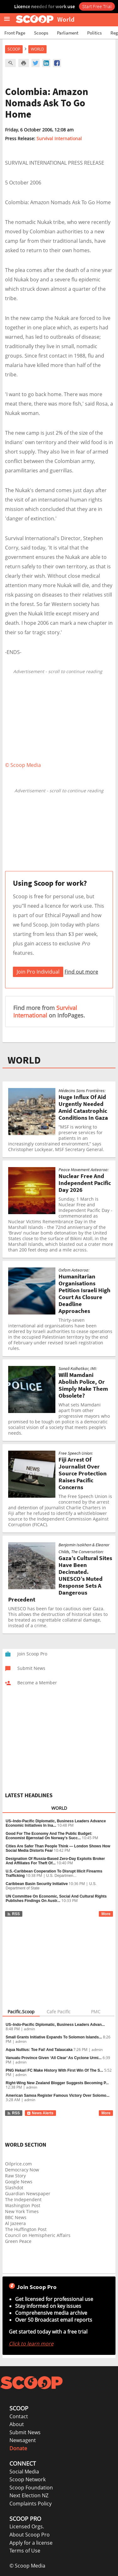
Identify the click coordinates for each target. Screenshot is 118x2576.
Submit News (25, 2432)
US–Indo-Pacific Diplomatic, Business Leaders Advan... (55, 2024)
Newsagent (22, 2440)
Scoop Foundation (31, 2487)
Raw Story (15, 2176)
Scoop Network (27, 2479)
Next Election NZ (28, 2495)
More (105, 1914)
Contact (18, 2416)
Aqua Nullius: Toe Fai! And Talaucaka (39, 2050)
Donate (18, 2448)
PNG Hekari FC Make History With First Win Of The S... (54, 2070)
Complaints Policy (30, 2503)
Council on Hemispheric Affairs (37, 2235)
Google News (18, 2182)
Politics (94, 33)
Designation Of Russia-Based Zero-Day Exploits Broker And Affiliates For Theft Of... (55, 1860)
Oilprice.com (18, 2164)
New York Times (22, 2211)
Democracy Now (22, 2170)
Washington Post (22, 2205)
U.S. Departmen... (61, 1875)
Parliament (67, 33)
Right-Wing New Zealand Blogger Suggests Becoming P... (57, 2083)
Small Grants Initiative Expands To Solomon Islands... (54, 2037)
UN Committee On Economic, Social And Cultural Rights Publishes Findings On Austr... (56, 1898)
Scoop (14, 49)
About (16, 2424)
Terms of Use (24, 2550)
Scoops (41, 33)
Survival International (59, 138)
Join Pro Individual (38, 971)
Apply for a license (31, 2542)
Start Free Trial (97, 6)
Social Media (24, 2471)
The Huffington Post (26, 2229)
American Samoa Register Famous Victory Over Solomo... (58, 2095)
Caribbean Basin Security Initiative (37, 1884)
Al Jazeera (15, 2223)
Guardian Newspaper (27, 2193)
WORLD (24, 1060)
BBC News (15, 2217)
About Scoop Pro (29, 2534)
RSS (13, 1914)
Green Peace (18, 2241)
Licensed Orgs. (26, 2526)
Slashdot (14, 2188)
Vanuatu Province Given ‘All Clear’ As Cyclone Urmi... (54, 2058)
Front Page (14, 33)
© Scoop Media (27, 2565)
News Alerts (40, 2113)
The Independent (23, 2199)
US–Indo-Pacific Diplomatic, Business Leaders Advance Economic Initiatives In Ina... (56, 1823)
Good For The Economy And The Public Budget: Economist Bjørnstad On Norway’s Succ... (49, 1835)
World (37, 49)
